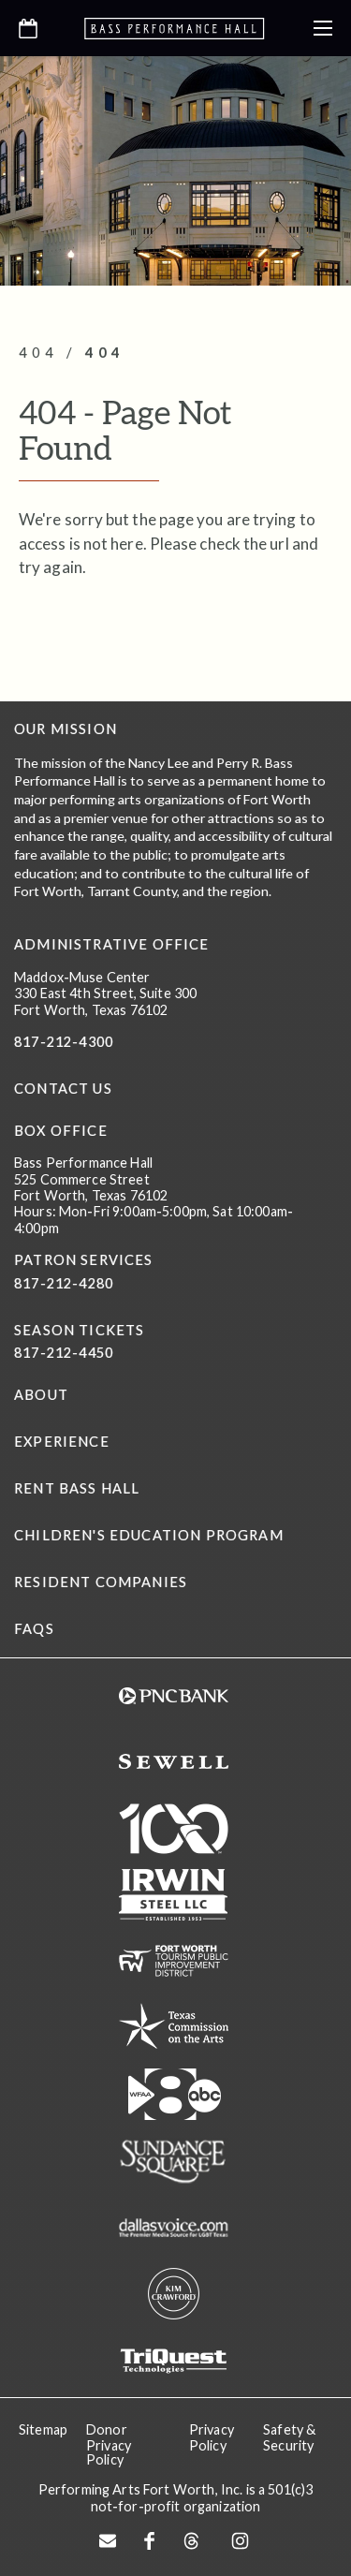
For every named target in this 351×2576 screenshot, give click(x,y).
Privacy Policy (211, 2437)
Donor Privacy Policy (108, 2443)
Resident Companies (100, 1582)
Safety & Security (289, 2437)
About (41, 1395)
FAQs (34, 1629)
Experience (62, 1442)
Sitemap (43, 2429)
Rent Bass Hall (76, 1488)
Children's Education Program (149, 1535)
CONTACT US (63, 1089)
